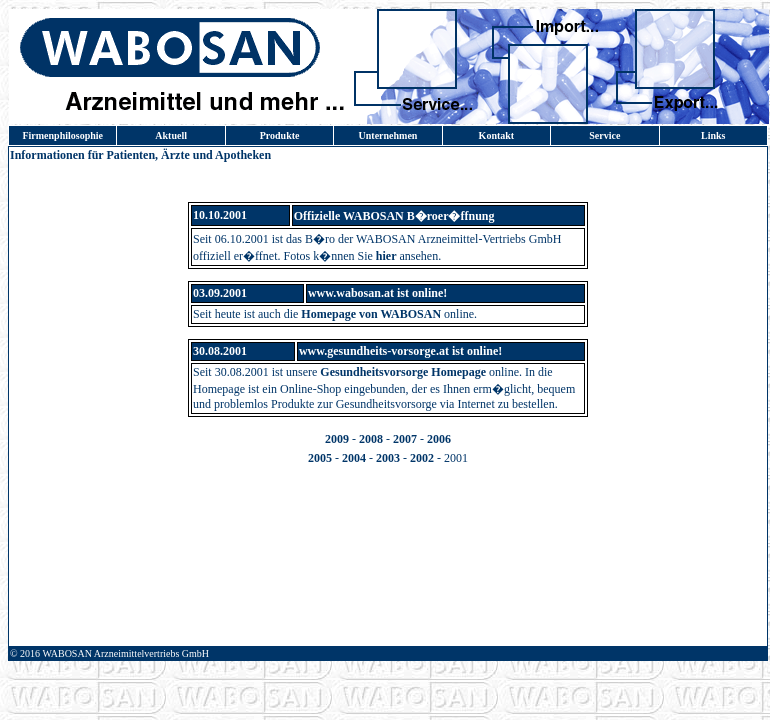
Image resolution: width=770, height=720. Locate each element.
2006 (439, 439)
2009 (337, 439)
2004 (354, 458)
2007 (405, 439)
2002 (422, 458)
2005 (320, 458)
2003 (388, 458)
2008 (371, 439)
